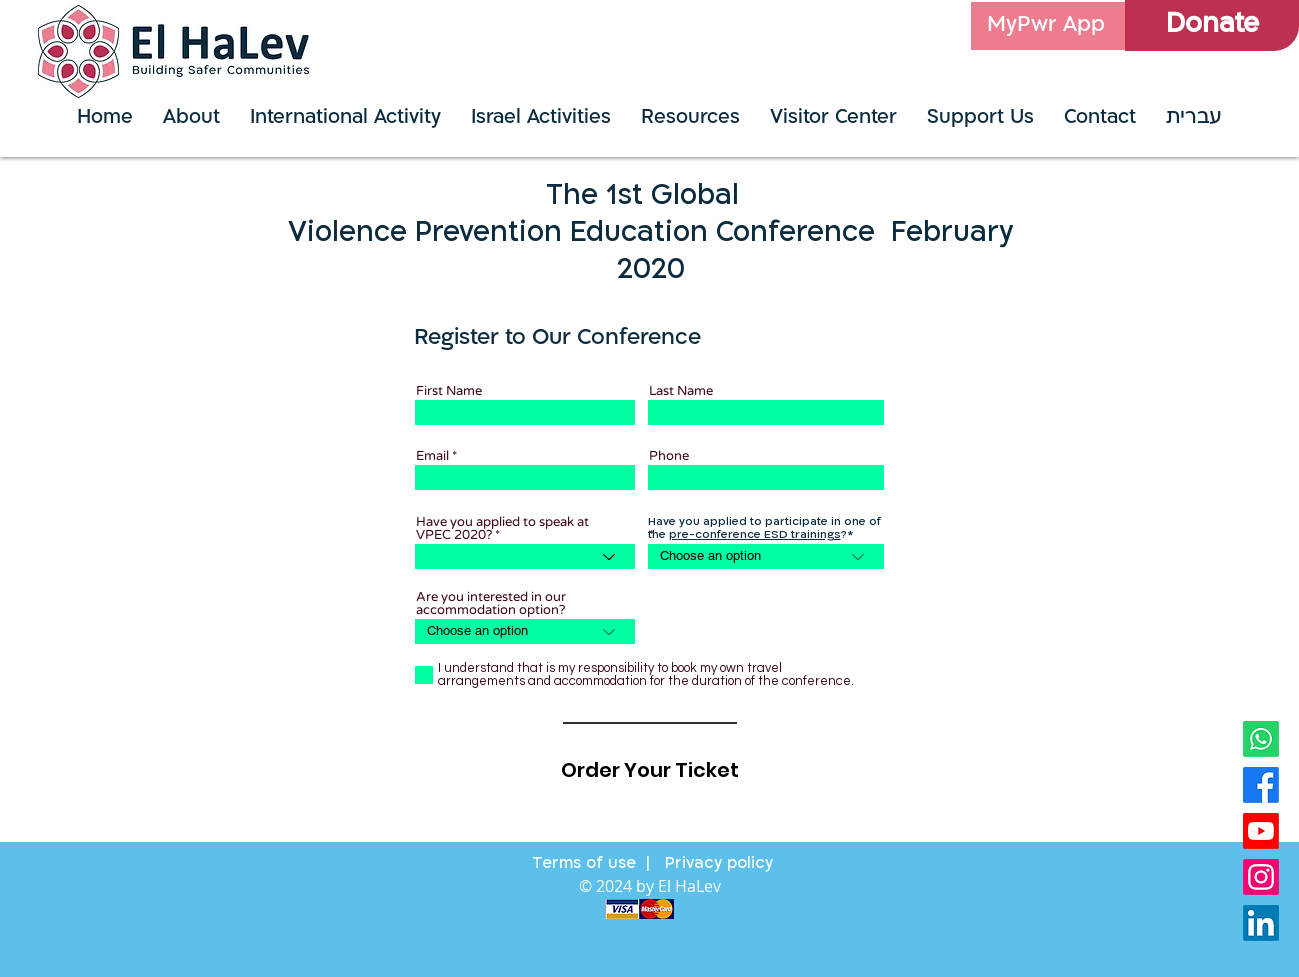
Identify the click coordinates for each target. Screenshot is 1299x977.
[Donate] (1212, 25)
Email (432, 456)
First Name (449, 391)
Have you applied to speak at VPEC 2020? (502, 529)
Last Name (681, 391)
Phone (669, 456)
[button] (541, 119)
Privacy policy (716, 864)
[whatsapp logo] (1261, 739)
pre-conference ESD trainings (755, 535)
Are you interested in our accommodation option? (491, 604)
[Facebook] (1261, 785)
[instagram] (1261, 877)
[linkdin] (1261, 923)
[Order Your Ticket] (650, 770)
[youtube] (1261, 831)
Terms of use (584, 864)
